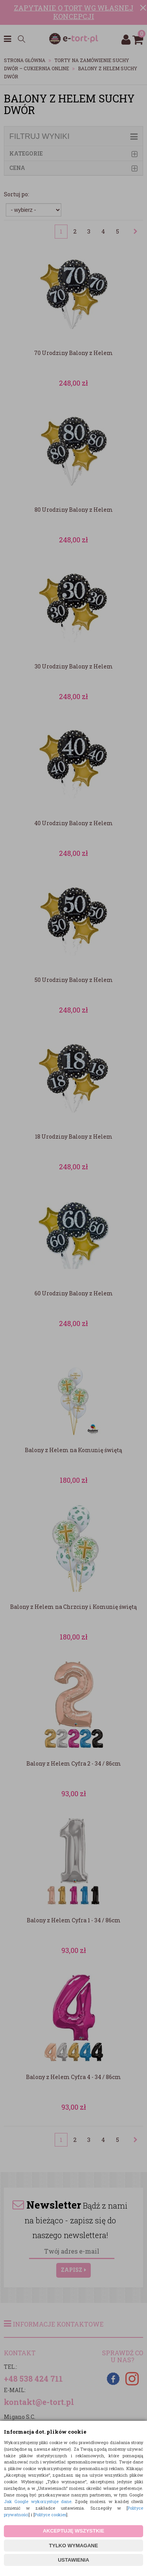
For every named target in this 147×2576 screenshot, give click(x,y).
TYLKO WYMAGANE (73, 2545)
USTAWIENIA (73, 2560)
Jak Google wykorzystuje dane (37, 2501)
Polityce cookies (50, 2514)
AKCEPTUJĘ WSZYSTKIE (73, 2531)
